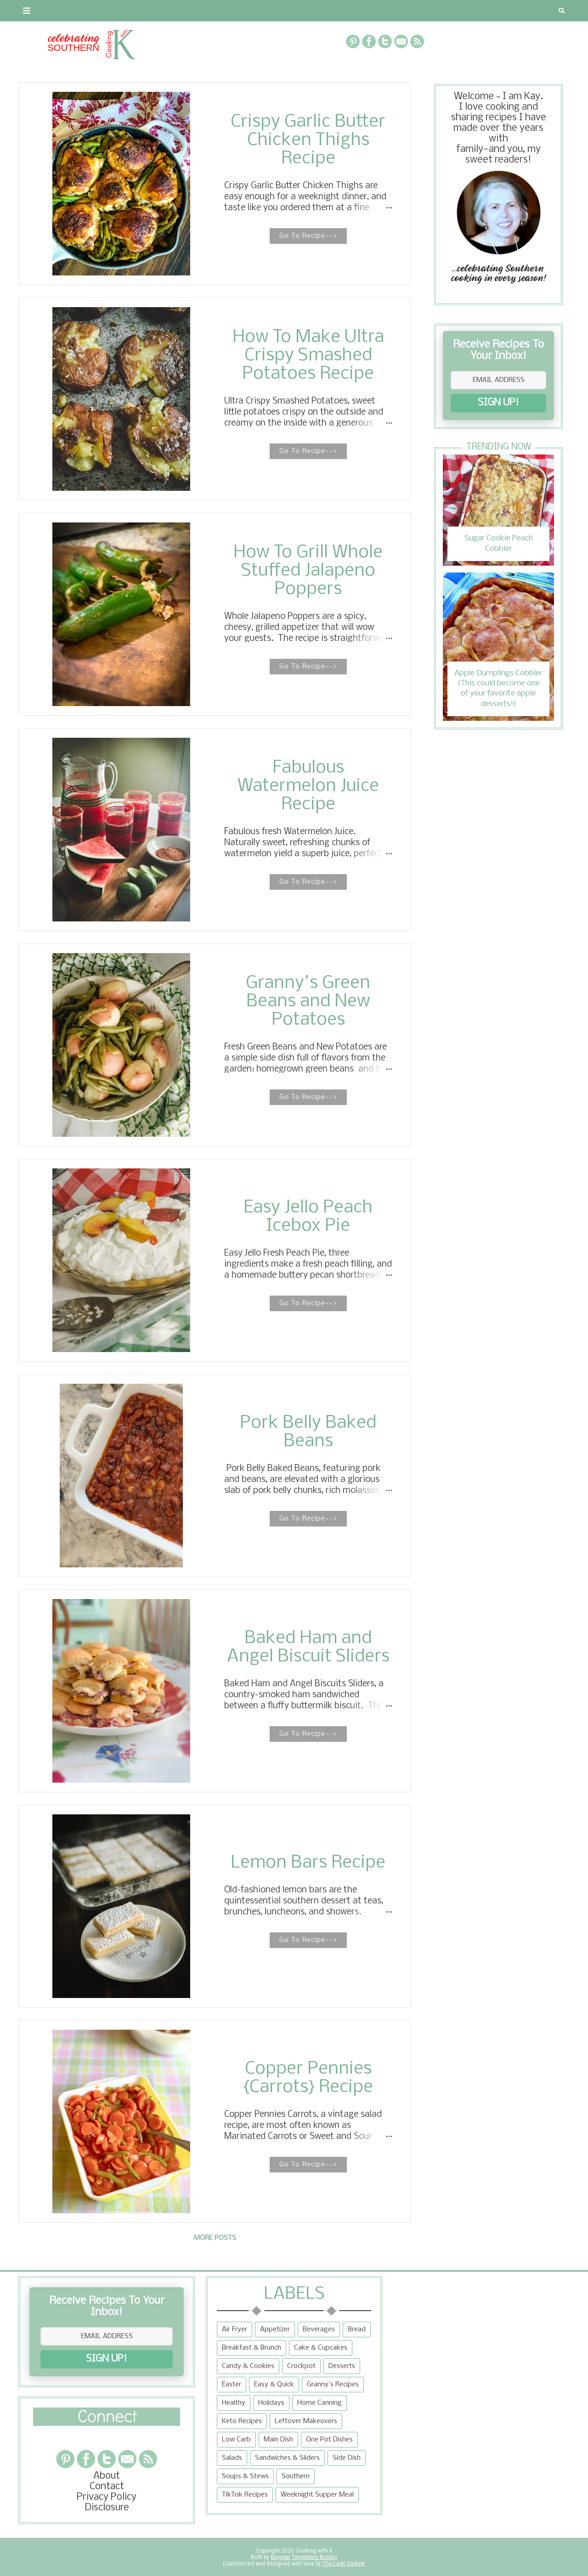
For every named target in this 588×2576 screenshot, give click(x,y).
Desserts (341, 2366)
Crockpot (301, 2366)
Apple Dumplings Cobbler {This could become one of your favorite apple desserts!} (498, 688)
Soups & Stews (245, 2476)
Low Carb (236, 2439)
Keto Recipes (242, 2421)
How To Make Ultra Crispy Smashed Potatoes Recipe (308, 355)
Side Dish (347, 2458)
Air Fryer (234, 2329)
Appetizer (275, 2329)
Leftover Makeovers (306, 2421)
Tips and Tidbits (417, 11)
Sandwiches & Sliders (287, 2458)
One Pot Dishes (329, 2439)
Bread (357, 2329)
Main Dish (278, 2439)
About (37, 11)
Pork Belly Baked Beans (308, 1432)
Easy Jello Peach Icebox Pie (308, 1217)
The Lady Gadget (343, 2563)
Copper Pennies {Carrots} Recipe (308, 2078)
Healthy (233, 2403)
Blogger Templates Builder (304, 2557)
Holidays (271, 2403)
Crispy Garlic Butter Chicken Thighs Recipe (308, 140)
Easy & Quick (274, 2384)
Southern (296, 2476)
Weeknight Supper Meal (317, 2494)
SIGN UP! (498, 403)
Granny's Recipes (333, 2384)
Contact (85, 11)
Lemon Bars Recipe (308, 1863)
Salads (232, 2458)
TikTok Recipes (245, 2494)
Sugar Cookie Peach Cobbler (498, 543)
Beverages (319, 2329)
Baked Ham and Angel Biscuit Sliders (308, 1647)
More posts (215, 2238)
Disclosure (107, 2508)
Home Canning (319, 2403)
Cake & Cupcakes (320, 2348)
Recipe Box (237, 11)
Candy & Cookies (248, 2366)
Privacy (135, 11)
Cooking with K (313, 2551)
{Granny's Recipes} (318, 11)
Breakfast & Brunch (251, 2348)
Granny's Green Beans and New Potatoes (308, 1001)
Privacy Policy (106, 2497)
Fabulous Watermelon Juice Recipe (308, 786)
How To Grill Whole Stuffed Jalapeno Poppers (308, 571)
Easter (231, 2384)
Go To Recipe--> (308, 236)
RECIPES (183, 11)
